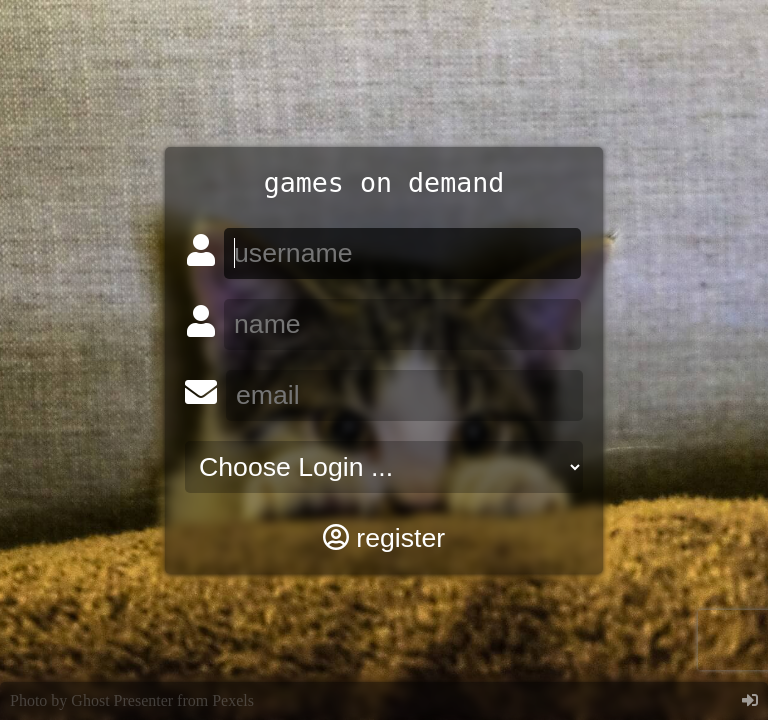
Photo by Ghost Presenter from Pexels (132, 700)
